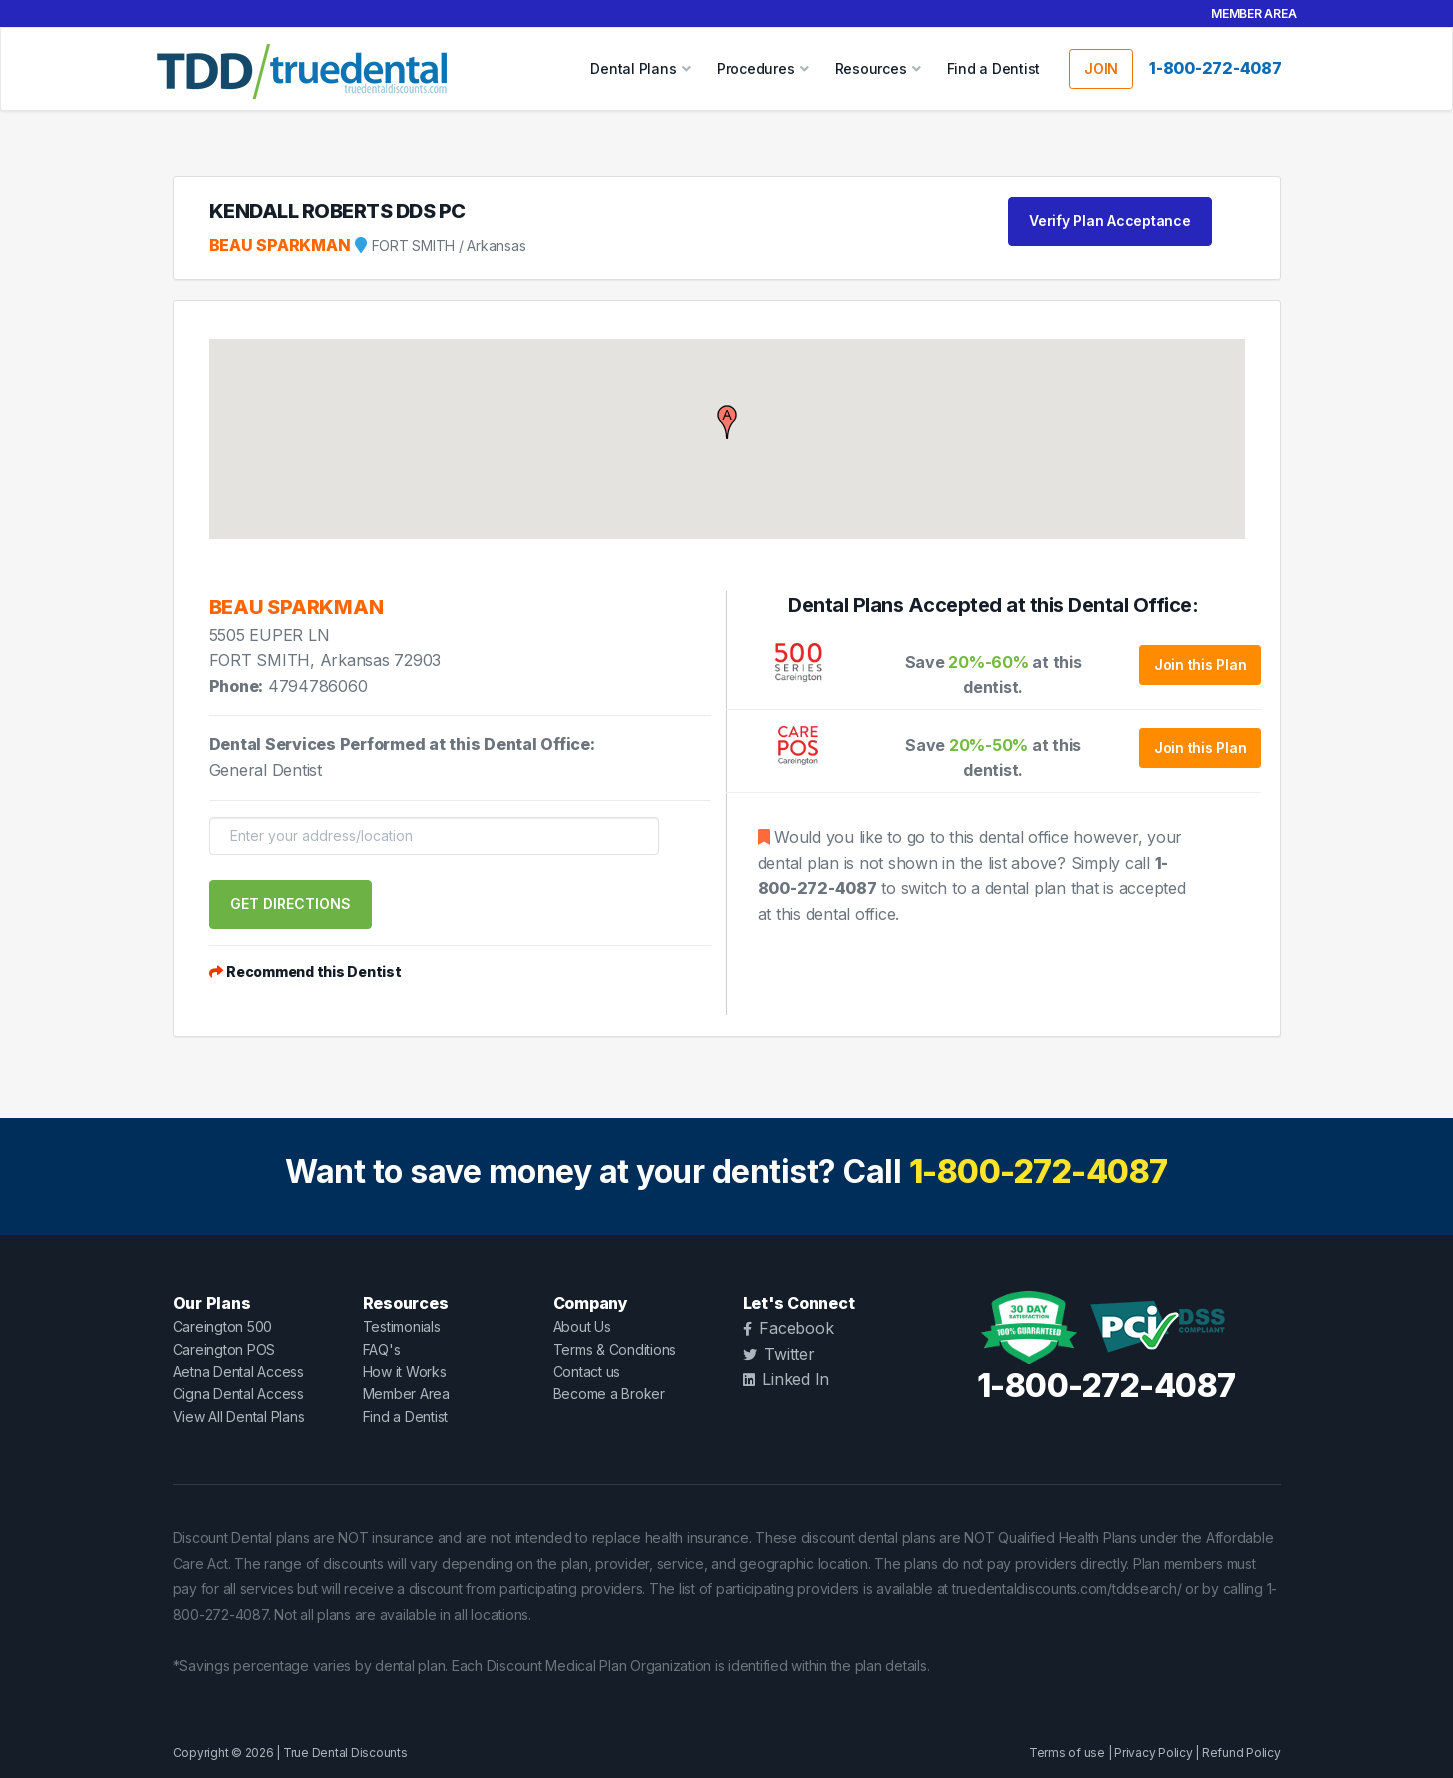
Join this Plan (1200, 664)
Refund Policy (1241, 1752)
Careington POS (224, 1349)
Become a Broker (609, 1393)
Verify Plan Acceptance (1110, 220)
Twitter (779, 1354)
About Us (582, 1326)
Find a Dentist (994, 68)
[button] (727, 422)
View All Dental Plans (239, 1416)
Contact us (587, 1371)
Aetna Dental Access (238, 1371)
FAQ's (382, 1349)
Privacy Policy (1153, 1752)
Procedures (756, 68)
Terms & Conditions (615, 1349)
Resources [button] (871, 68)
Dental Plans (633, 68)
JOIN (1101, 68)
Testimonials (402, 1326)
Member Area (1253, 13)
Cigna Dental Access (238, 1393)
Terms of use (1067, 1752)
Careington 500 (223, 1326)
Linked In (786, 1379)
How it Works (405, 1371)
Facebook (788, 1328)
